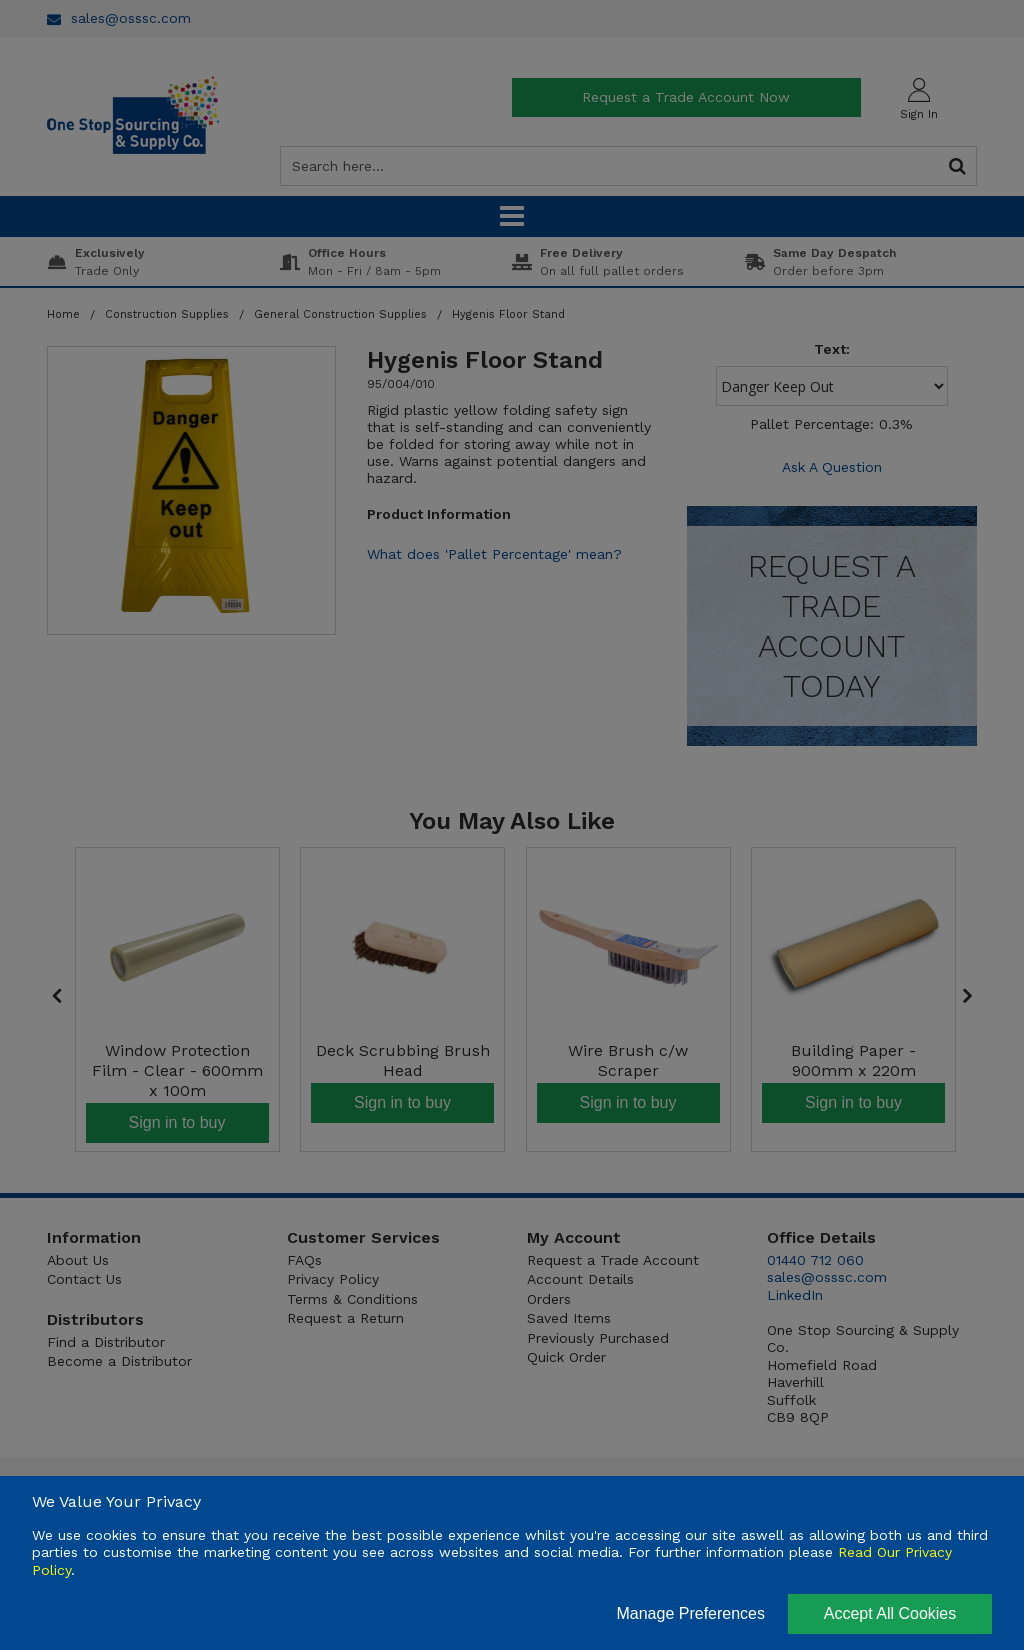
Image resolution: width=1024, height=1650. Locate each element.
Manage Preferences (690, 1613)
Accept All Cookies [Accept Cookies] (890, 1613)
